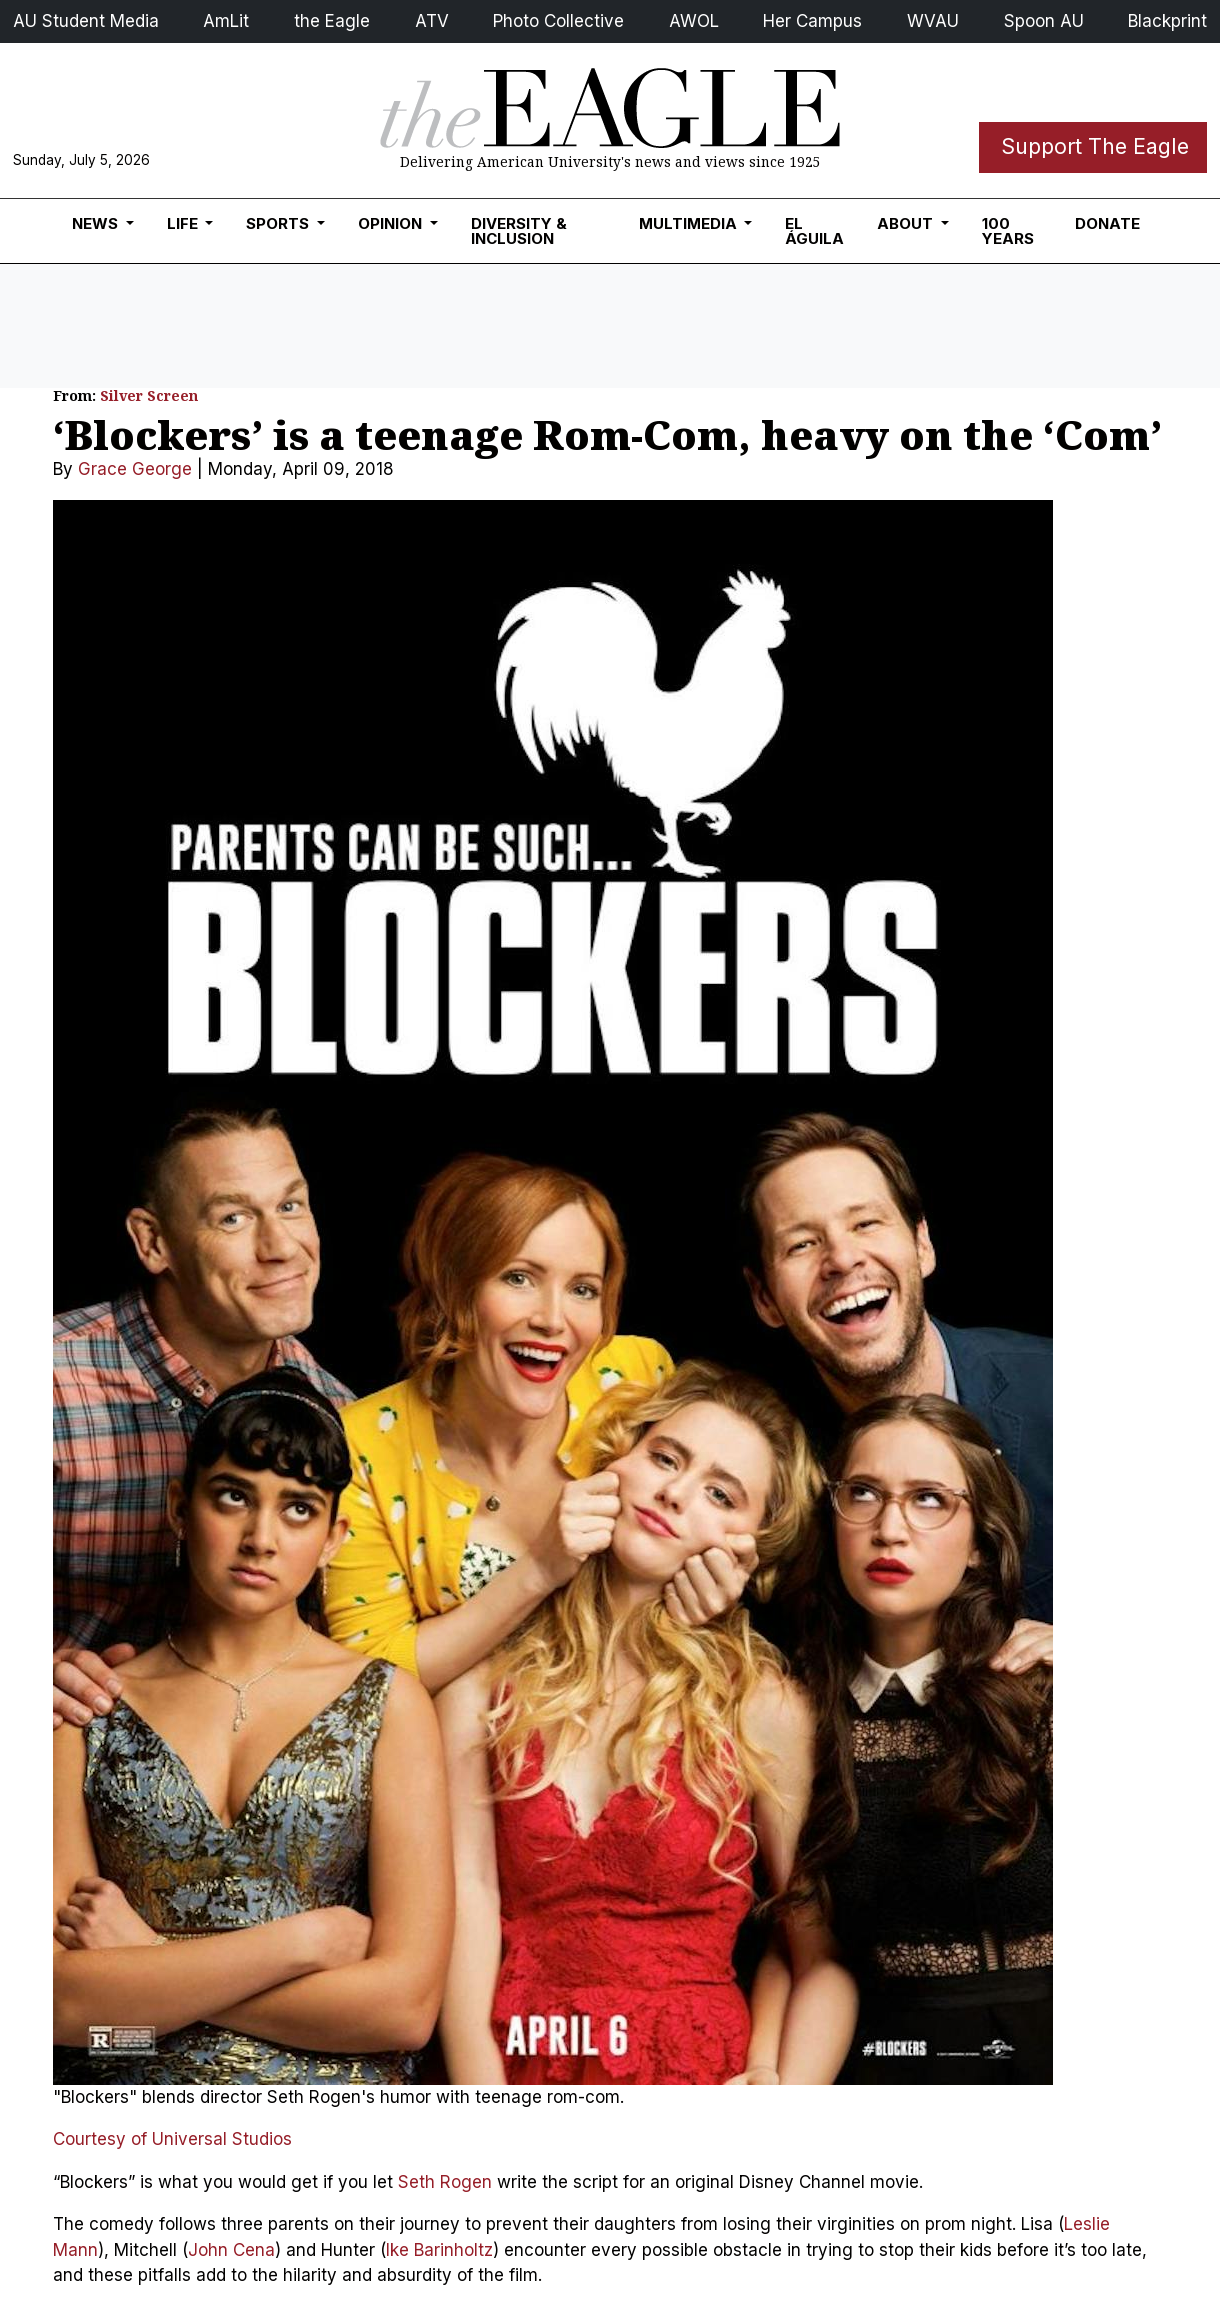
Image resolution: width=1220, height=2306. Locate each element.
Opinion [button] (392, 223)
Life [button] (184, 223)
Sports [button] (279, 223)
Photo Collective (558, 21)
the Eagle (332, 21)
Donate (1107, 223)
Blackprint (1167, 21)
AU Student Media (86, 21)
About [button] (907, 223)
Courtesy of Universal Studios (172, 2139)
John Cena (231, 2250)
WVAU (933, 21)
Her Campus (812, 21)
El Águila (814, 231)
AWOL (694, 21)
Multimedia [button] (690, 223)
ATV (432, 21)
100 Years (1008, 231)
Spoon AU (1044, 21)
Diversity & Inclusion (519, 231)
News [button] (97, 223)
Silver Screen (149, 395)
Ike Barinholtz (439, 2250)
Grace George (135, 469)
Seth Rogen (445, 2182)
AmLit (226, 21)
